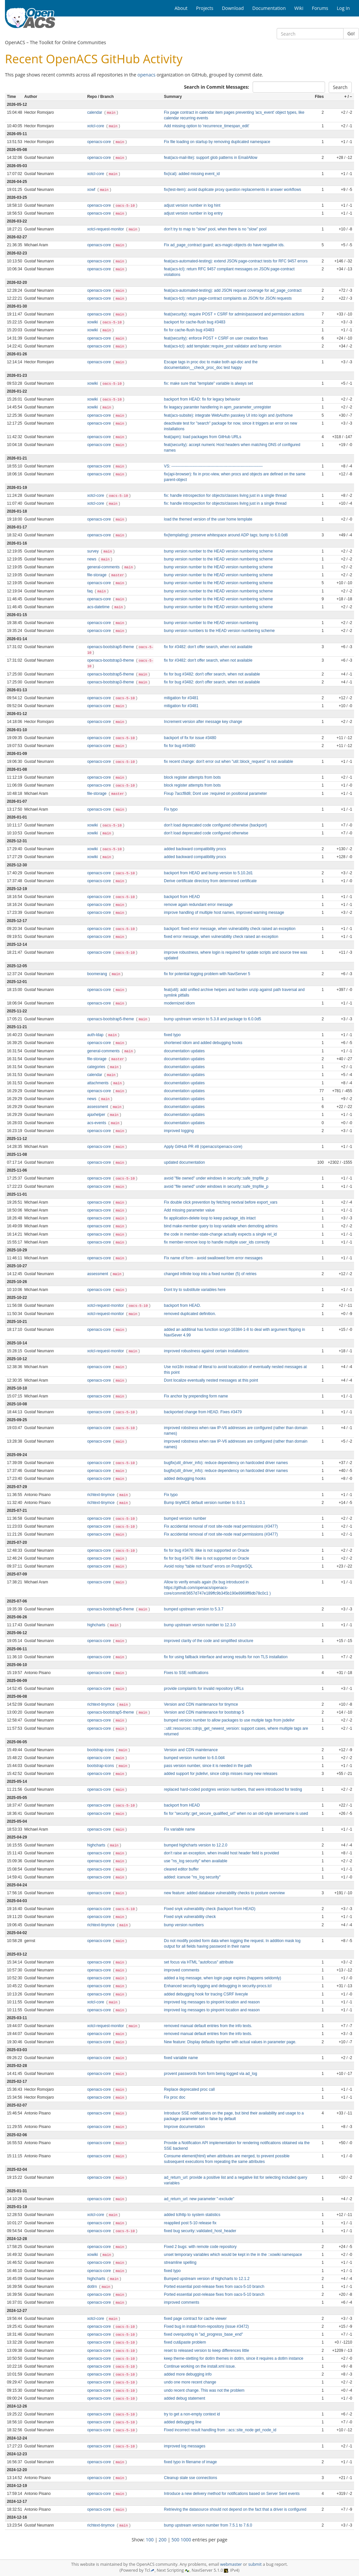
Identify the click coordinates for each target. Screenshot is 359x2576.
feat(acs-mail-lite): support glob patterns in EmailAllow (211, 157)
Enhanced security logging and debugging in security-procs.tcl (218, 1986)
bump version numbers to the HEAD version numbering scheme (219, 630)
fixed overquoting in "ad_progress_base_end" (203, 2334)
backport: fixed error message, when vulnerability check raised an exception (229, 928)
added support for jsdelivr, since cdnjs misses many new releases (220, 1773)
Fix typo (171, 809)
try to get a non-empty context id (192, 2414)
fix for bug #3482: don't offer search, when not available (212, 674)
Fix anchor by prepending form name (196, 1396)
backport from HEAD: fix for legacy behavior (202, 399)
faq (90, 591)
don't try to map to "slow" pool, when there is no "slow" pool (215, 229)
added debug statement (184, 2398)
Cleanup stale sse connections (190, 2477)
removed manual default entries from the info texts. (208, 2025)
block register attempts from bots (192, 777)
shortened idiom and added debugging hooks (203, 1042)
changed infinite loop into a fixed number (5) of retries (210, 1274)
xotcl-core (96, 126)
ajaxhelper (96, 1114)
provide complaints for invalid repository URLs (204, 1688)
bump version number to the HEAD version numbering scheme (218, 551)
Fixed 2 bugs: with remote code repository (200, 2246)
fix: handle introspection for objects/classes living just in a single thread (225, 495)
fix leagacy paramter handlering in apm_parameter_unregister (217, 407)
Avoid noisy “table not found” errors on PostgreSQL (208, 1566)
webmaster (231, 2564)
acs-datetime (99, 607)
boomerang (97, 974)
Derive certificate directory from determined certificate (210, 881)
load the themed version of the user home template (208, 519)
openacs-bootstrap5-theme (111, 646)
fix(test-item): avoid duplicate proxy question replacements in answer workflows (232, 189)
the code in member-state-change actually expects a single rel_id (220, 1234)
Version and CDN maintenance (191, 1750)
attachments (98, 1083)
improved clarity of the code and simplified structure (208, 1640)
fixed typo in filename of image (190, 2462)
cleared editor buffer (181, 1869)
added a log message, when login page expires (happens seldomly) (222, 1978)
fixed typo (172, 1035)
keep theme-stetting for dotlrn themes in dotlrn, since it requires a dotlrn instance (233, 2358)
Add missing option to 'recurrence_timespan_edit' (206, 126)
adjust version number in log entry (193, 213)
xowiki (93, 322)
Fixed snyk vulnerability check (190, 1916)
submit (255, 2564)
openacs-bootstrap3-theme (111, 660)
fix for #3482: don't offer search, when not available (208, 646)
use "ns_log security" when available (195, 1861)
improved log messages (185, 2446)
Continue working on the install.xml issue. (200, 2366)
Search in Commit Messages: (216, 87)
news (92, 559)
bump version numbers (184, 1925)
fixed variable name (181, 2057)
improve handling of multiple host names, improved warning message (224, 912)
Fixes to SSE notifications (186, 1672)
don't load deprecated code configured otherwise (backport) (215, 825)
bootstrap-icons (101, 1750)
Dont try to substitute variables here (195, 1289)
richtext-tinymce (101, 1494)
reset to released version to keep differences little (206, 2350)
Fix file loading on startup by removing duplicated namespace (217, 141)
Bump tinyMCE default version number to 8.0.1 (204, 1502)
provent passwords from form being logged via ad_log (210, 2073)
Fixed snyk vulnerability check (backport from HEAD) (210, 1908)
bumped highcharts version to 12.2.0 (195, 1845)
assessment (98, 1106)
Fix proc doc (174, 2097)
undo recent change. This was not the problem (204, 2390)
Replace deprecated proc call (189, 2089)
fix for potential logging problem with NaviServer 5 (207, 974)
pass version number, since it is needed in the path (208, 1765)
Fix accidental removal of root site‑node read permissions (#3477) (221, 1526)
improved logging (179, 1130)
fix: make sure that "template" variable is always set (208, 383)
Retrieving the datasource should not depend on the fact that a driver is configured (235, 2509)
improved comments (181, 1970)
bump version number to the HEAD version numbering (211, 622)
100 (150, 2539)
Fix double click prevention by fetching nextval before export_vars (220, 1202)
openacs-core (99, 141)
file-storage (97, 575)
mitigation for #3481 (181, 698)
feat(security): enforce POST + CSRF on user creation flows (216, 338)
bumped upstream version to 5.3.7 (193, 1609)
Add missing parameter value (189, 1210)
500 (176, 2539)
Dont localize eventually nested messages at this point (211, 1380)
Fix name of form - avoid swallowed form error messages (213, 1258)
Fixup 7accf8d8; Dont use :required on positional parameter (215, 793)
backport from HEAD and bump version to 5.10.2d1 (208, 873)
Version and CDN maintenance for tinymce (201, 1704)
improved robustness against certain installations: (207, 1351)
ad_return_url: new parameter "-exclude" (199, 2199)
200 (163, 2539)
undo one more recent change (190, 2382)
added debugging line (183, 2422)
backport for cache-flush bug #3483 (194, 322)
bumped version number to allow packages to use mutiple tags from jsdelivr (229, 1720)
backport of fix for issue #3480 (190, 737)
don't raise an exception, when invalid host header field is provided (221, 1853)
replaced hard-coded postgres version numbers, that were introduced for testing (233, 1789)
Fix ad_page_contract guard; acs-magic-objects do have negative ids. (224, 245)
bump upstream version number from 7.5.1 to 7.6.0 (208, 2525)
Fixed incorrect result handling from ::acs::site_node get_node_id (220, 2430)
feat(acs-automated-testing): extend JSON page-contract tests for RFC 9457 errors (236, 261)
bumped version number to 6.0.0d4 (194, 1757)
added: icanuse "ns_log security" (192, 1877)
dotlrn (92, 2286)
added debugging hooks (185, 1478)
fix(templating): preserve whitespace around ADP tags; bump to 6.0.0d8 (226, 535)
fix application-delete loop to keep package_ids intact (210, 1218)
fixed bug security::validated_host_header (200, 2231)
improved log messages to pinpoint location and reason (212, 2002)
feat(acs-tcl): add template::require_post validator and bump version (222, 346)
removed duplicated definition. (190, 1313)
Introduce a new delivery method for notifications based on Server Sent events (232, 2493)
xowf (92, 189)
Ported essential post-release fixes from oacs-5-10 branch (214, 2286)
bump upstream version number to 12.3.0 (199, 1625)
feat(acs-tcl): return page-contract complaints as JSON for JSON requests (228, 298)
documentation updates (184, 1051)
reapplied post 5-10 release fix (190, 2223)
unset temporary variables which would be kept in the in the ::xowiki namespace (233, 2254)
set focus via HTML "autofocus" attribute (199, 1962)
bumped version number (185, 1518)
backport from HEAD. (182, 1305)
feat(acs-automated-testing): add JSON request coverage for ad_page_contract (233, 290)
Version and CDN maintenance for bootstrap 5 (204, 1712)
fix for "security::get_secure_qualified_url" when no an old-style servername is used (236, 1813)
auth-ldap (96, 1035)
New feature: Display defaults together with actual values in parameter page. (230, 2042)
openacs (146, 75)
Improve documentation (184, 2126)
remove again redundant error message (198, 904)
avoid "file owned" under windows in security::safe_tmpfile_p (216, 1178)
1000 (185, 2539)
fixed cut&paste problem (185, 2342)
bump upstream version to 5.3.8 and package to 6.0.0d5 (212, 1019)
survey (93, 551)
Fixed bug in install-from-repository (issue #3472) (206, 2326)
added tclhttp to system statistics (192, 2214)
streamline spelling (180, 2262)
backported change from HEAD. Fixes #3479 (203, 1412)
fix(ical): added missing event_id (192, 173)
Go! (351, 33)
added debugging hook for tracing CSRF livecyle (206, 1994)
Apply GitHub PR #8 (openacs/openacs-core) (203, 1146)
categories (96, 1066)
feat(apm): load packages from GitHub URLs (202, 436)
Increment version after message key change (203, 721)
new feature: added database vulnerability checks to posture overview (224, 1893)
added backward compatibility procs (195, 849)
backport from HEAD (182, 896)
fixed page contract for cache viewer (195, 2318)
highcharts (96, 1625)
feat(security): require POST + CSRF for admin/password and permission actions (234, 314)
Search (340, 87)
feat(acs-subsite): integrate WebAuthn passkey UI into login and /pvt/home (228, 415)
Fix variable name (179, 1829)
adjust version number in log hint (192, 205)
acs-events (97, 1123)
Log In (343, 8)
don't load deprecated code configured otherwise (206, 833)
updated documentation (184, 1162)
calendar (95, 112)
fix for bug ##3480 (179, 745)
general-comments (104, 567)
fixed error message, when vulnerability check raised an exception (221, 936)
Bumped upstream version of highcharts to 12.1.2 (207, 2278)
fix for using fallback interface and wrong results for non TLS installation (226, 1657)
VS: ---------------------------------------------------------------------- (213, 466)
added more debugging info (188, 2374)
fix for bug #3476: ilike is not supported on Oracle (206, 1550)
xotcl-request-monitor (106, 229)
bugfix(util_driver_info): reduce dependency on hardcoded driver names (226, 1462)
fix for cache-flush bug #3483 (189, 330)
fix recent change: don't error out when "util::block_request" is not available (228, 761)
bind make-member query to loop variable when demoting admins (221, 1226)
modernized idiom (179, 1003)
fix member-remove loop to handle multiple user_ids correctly (217, 1242)
